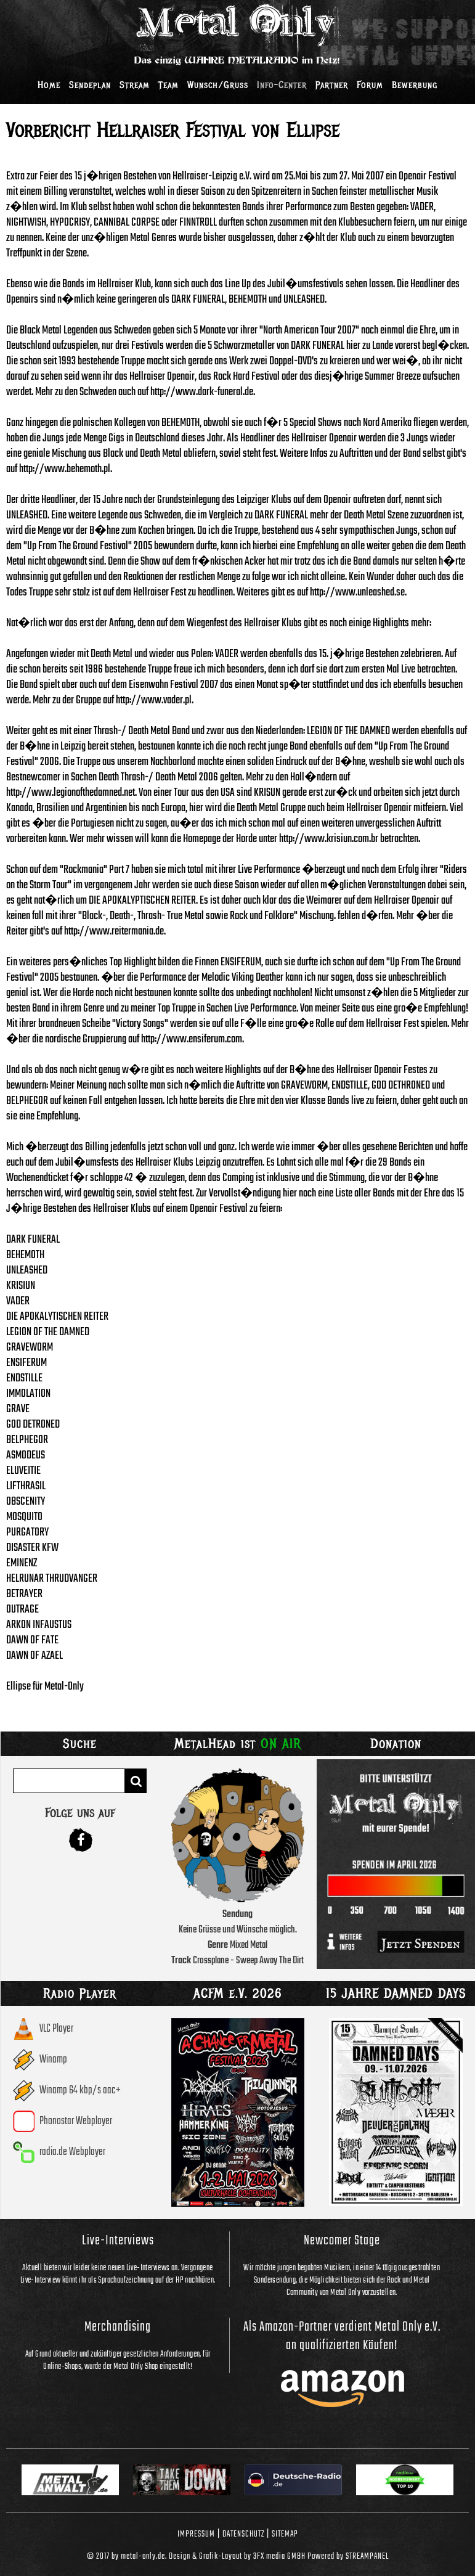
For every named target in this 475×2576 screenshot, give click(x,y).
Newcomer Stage (342, 2240)
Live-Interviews (118, 2240)
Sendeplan (90, 85)
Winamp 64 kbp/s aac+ (80, 2091)
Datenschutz (243, 2534)
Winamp (53, 2060)
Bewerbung (414, 85)
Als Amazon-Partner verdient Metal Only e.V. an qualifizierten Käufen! (341, 2336)
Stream (135, 85)
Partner (331, 85)
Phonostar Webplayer (75, 2121)
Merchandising (117, 2327)
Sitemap (285, 2534)
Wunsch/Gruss (217, 85)
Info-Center (282, 85)
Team (168, 85)
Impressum (196, 2534)
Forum (370, 85)
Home (49, 85)
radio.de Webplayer (72, 2152)
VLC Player (56, 2029)
